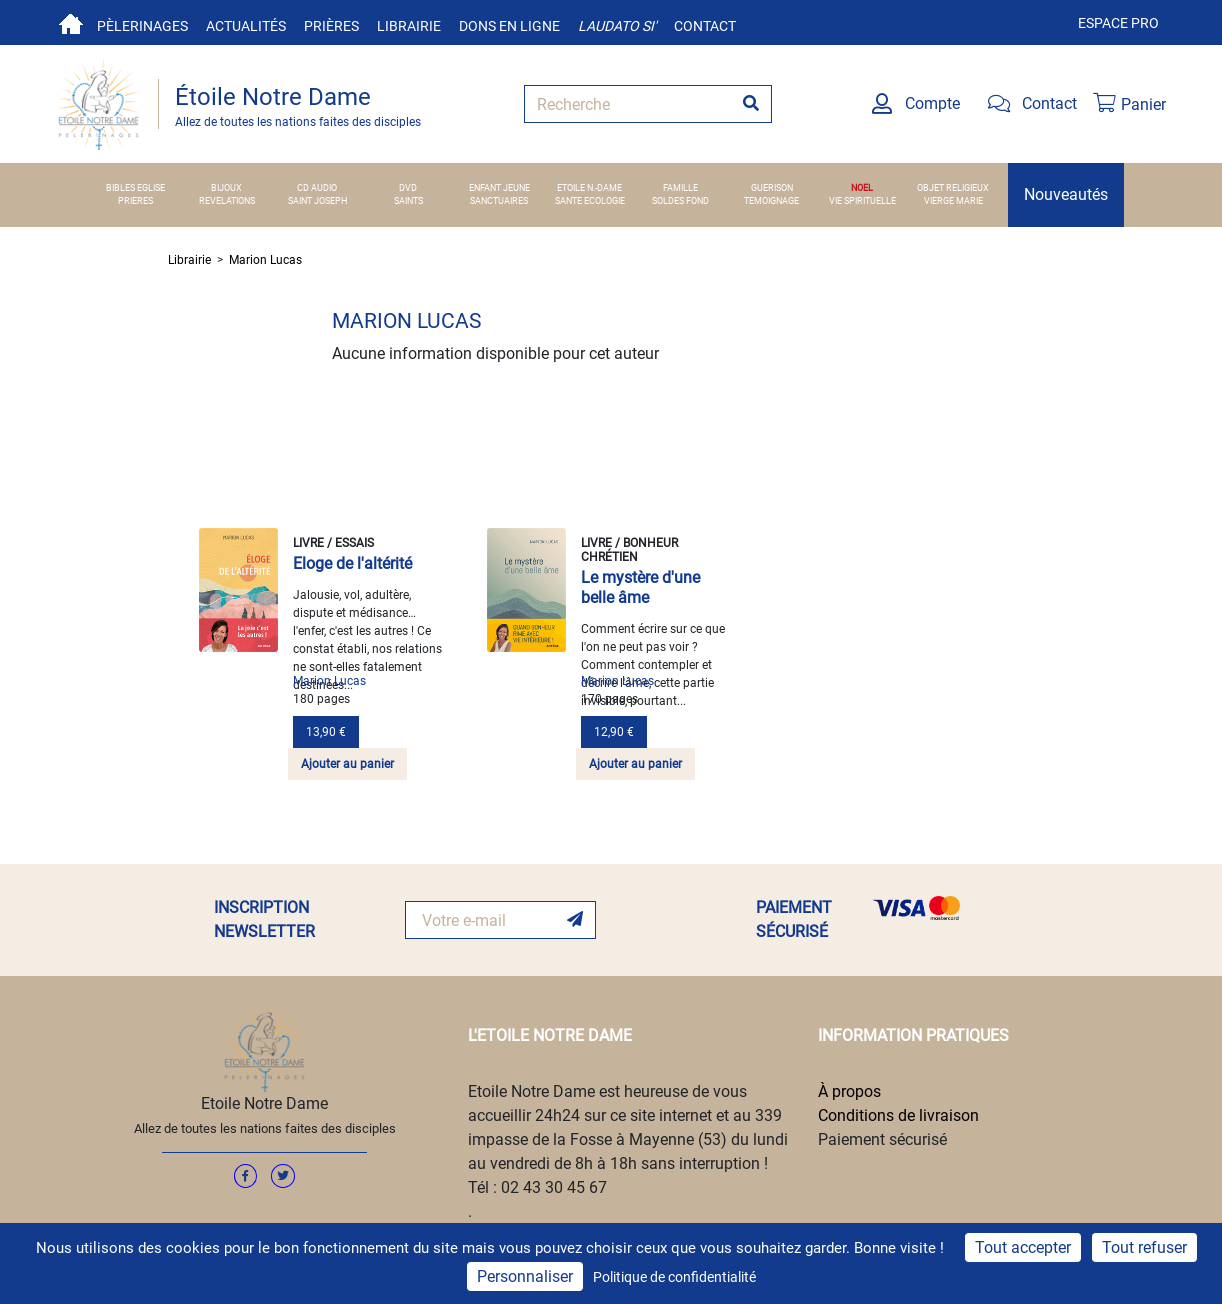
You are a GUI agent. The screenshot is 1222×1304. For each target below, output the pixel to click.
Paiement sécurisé (882, 1139)
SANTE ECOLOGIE (590, 201)
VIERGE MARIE (953, 201)
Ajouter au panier (347, 764)
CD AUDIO (317, 188)
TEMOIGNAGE (771, 201)
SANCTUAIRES (499, 201)
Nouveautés (1066, 194)
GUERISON (772, 188)
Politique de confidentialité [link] (674, 1277)
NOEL (862, 188)
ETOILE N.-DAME (589, 188)
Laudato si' (617, 26)
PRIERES (135, 201)
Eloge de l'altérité (352, 563)
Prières (331, 26)
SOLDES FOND (680, 201)
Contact (705, 26)
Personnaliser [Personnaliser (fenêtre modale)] (525, 1276)
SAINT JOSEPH (317, 201)
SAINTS (408, 201)
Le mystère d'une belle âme (640, 587)
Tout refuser (1144, 1247)
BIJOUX (226, 188)
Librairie (409, 26)
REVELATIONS (227, 201)
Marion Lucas (265, 260)
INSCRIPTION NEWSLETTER (264, 919)
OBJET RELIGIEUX (953, 188)
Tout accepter (1023, 1247)
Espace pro (1118, 23)
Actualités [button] (246, 26)
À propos (849, 1091)
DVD (408, 188)
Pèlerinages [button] (142, 26)
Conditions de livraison (898, 1115)
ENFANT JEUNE (499, 188)
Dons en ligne (509, 26)
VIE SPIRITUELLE (862, 201)
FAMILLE (680, 188)
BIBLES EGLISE (135, 188)
